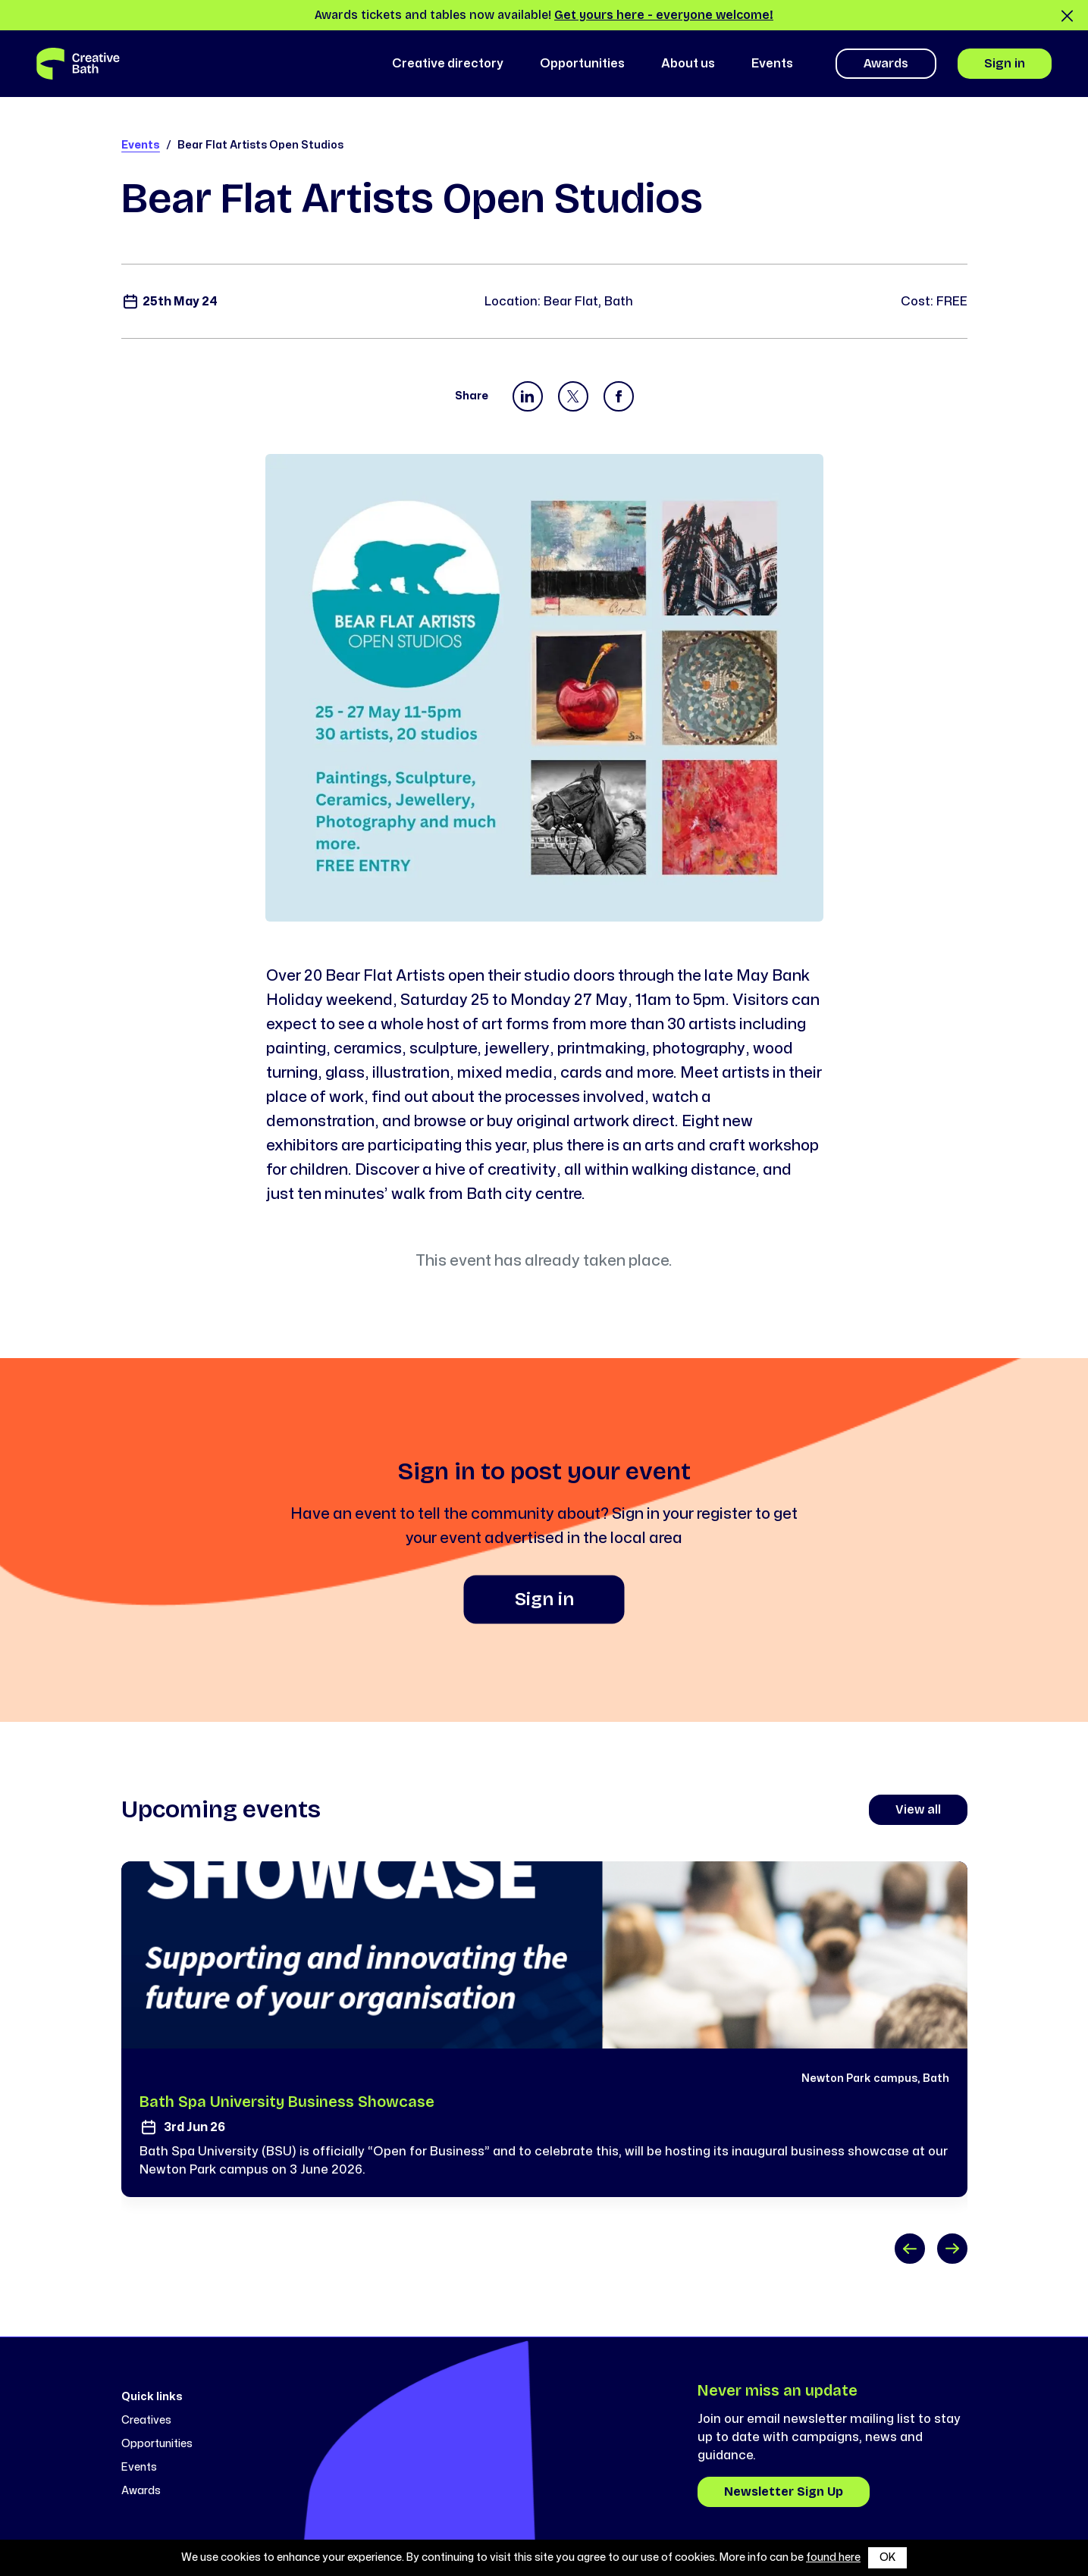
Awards (886, 63)
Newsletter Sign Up (783, 2491)
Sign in (1004, 63)
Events (140, 145)
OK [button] (887, 2557)
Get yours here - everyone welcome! (663, 15)
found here (833, 2557)
